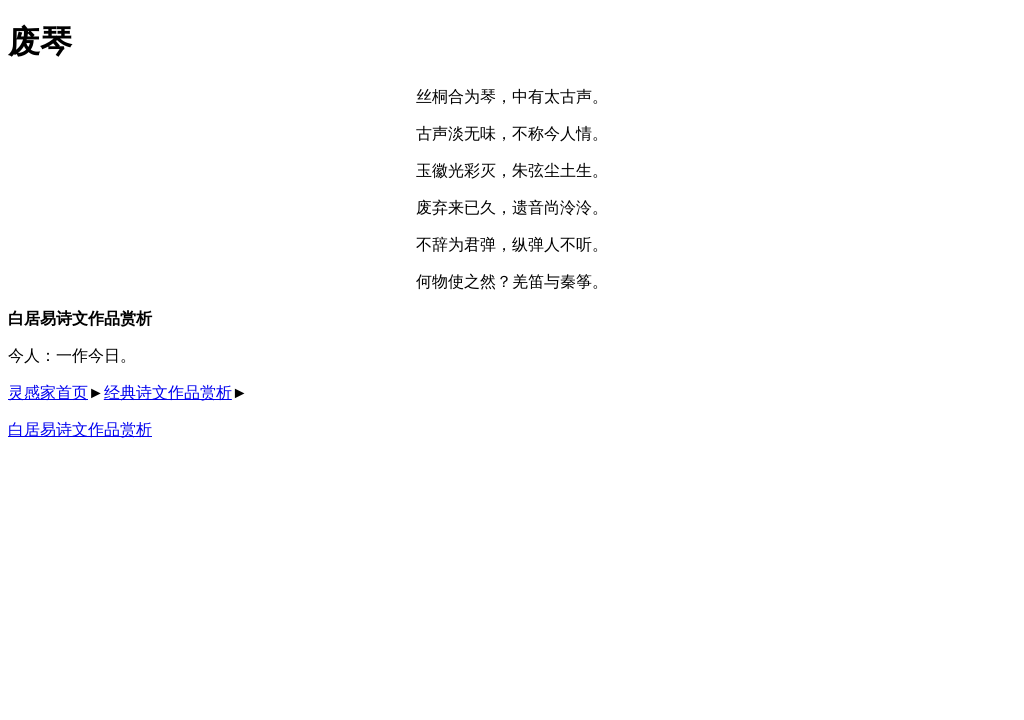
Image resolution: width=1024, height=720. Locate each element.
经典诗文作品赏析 (168, 392)
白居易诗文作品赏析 (80, 429)
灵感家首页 (48, 392)
